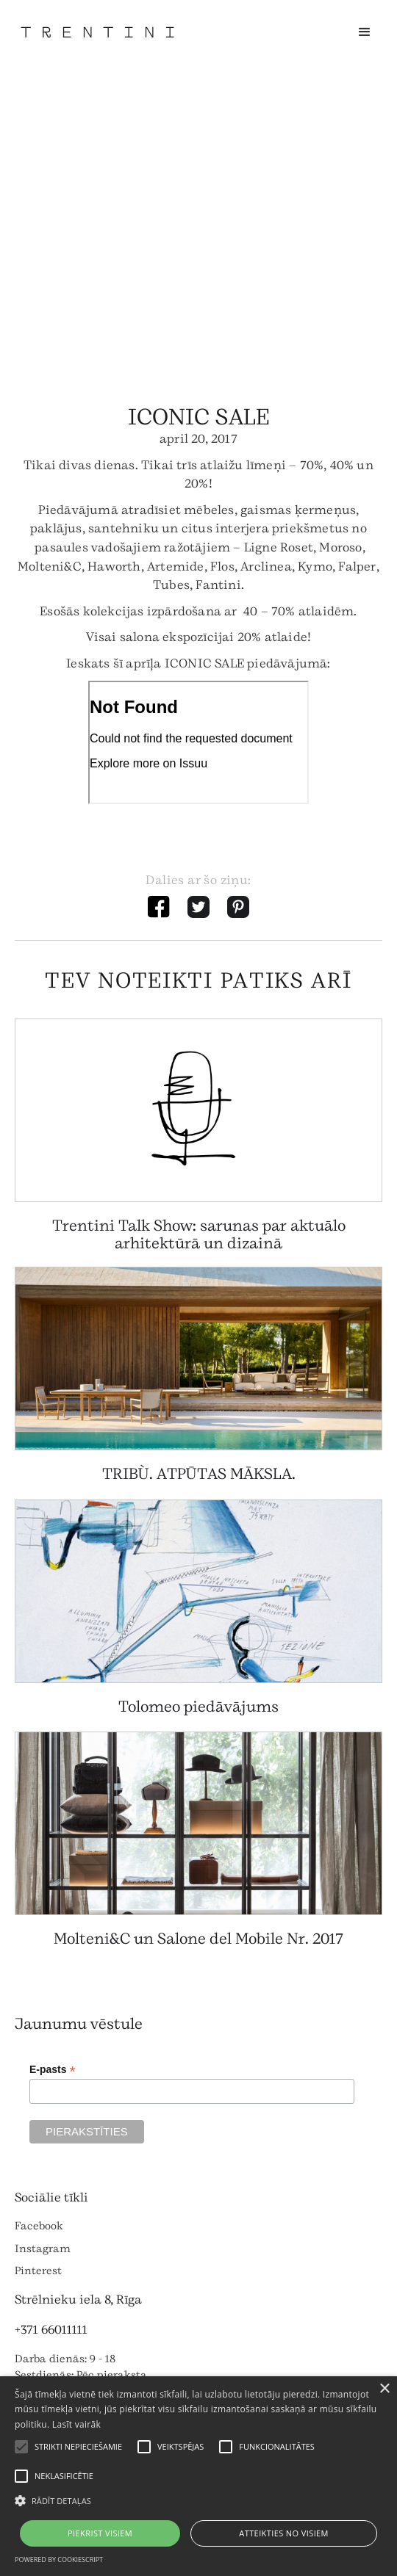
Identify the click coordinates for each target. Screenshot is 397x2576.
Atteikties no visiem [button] (284, 2533)
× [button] (384, 2389)
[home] (97, 32)
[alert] (198, 2476)
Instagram (43, 2249)
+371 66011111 (51, 2330)
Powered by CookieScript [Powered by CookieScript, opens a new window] (59, 2559)
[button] (364, 32)
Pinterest (38, 2271)
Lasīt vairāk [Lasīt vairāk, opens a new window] (76, 2424)
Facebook (39, 2226)
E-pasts (52, 2070)
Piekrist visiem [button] (100, 2533)
